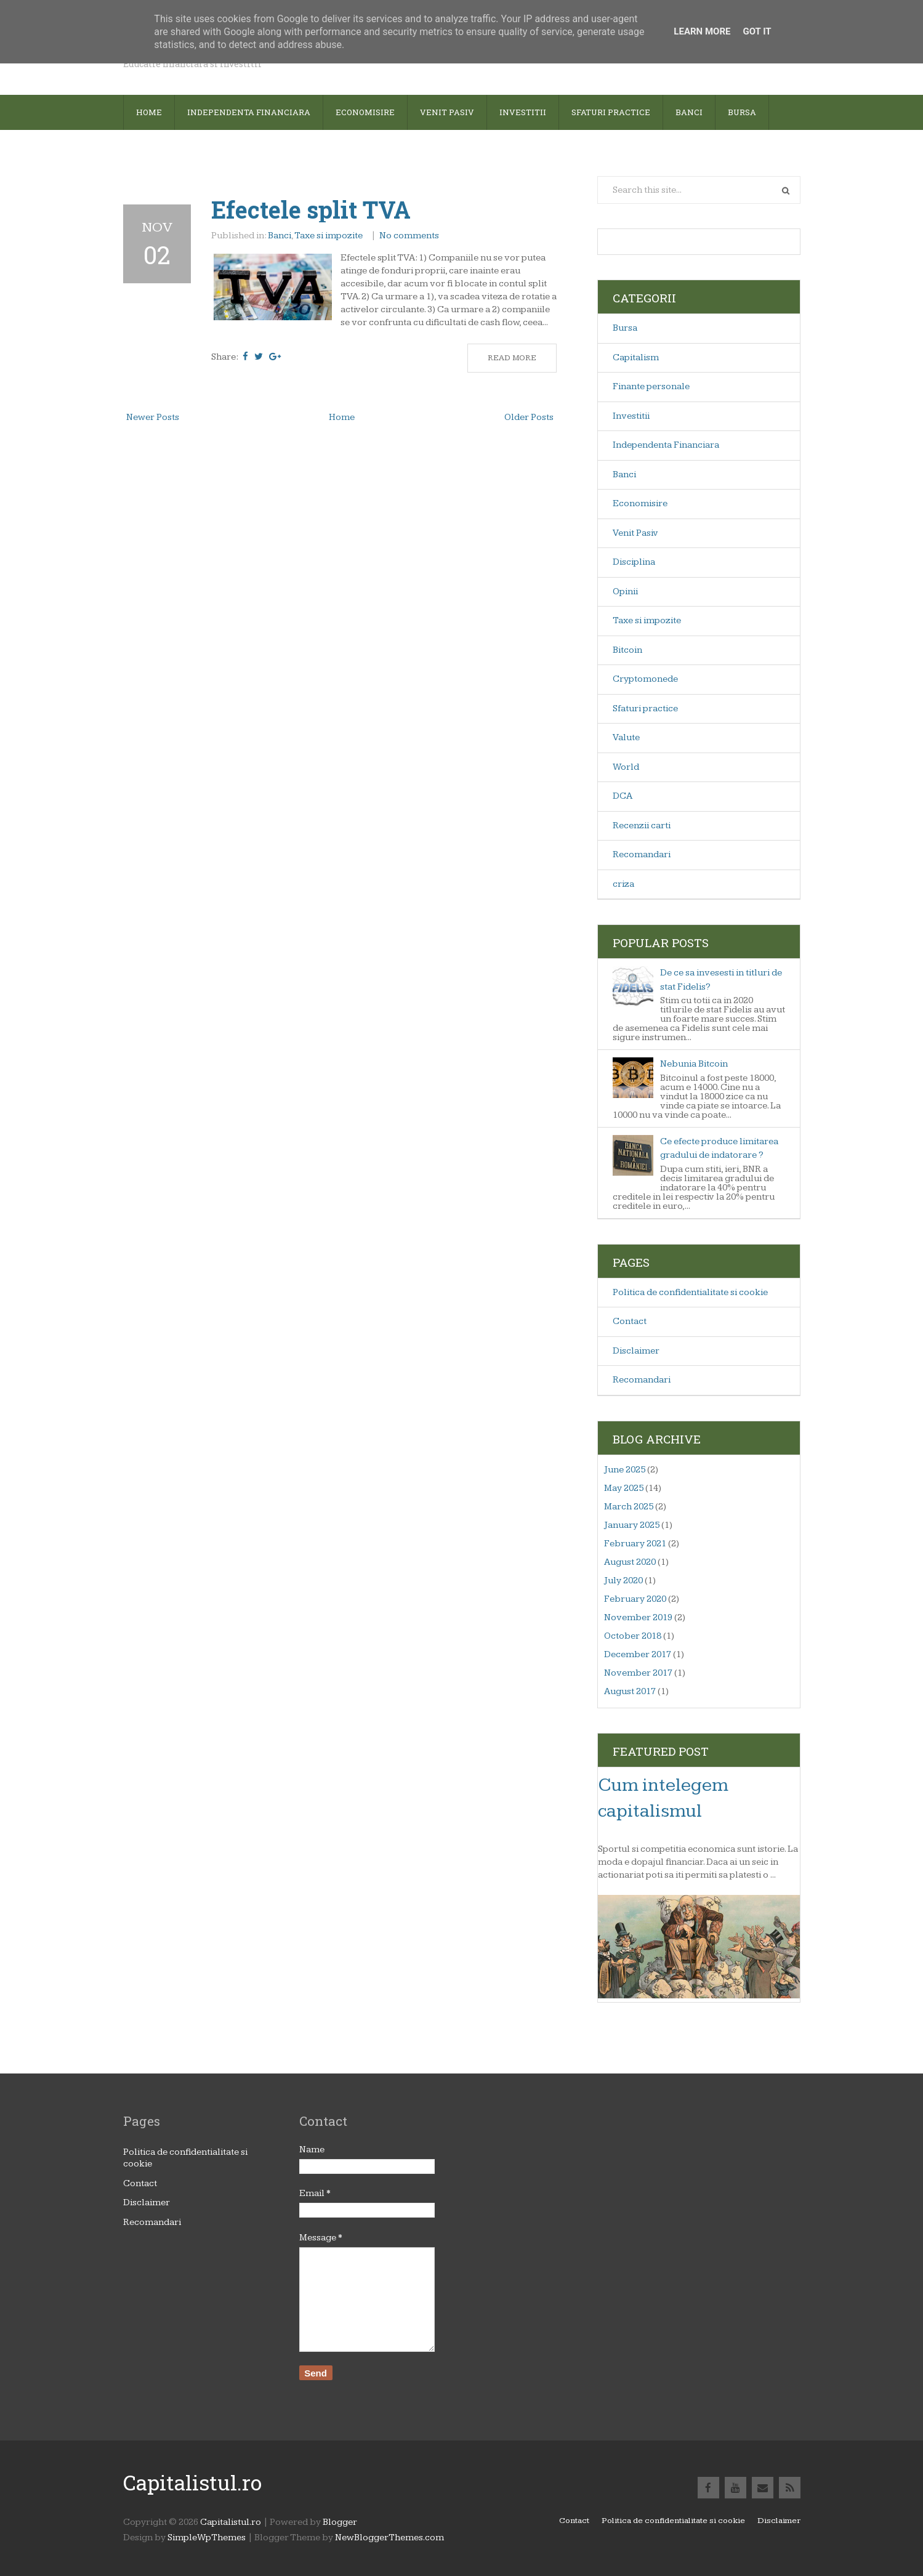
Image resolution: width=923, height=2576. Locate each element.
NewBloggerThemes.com (389, 2537)
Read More (512, 358)
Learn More (702, 31)
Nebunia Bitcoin (694, 1064)
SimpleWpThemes (206, 2537)
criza (623, 884)
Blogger (340, 2522)
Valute (626, 737)
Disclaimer (636, 1351)
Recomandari (642, 854)
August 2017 (630, 1691)
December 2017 (637, 1654)
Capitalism (636, 357)
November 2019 (638, 1617)
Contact (630, 1321)
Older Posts (529, 417)
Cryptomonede (645, 679)
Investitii (522, 112)
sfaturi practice (610, 112)
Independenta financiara (248, 112)
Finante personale (651, 386)
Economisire (365, 112)
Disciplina (634, 562)
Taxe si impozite (328, 235)
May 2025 (623, 1488)
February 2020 (635, 1599)
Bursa (742, 112)
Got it (757, 31)
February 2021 (635, 1543)
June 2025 (624, 1469)
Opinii (625, 591)
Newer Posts (152, 417)
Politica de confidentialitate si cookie (690, 1292)
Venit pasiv (447, 112)
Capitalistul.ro (192, 2482)
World (626, 767)
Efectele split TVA (311, 209)
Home (149, 112)
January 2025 (631, 1525)
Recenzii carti (642, 825)
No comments (410, 235)
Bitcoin (627, 650)
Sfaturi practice (645, 708)
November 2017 (638, 1673)
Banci (689, 112)
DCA (622, 796)
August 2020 (630, 1562)
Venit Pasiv (635, 533)
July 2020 (623, 1580)
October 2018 (632, 1636)
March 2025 (628, 1506)
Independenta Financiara (666, 445)
